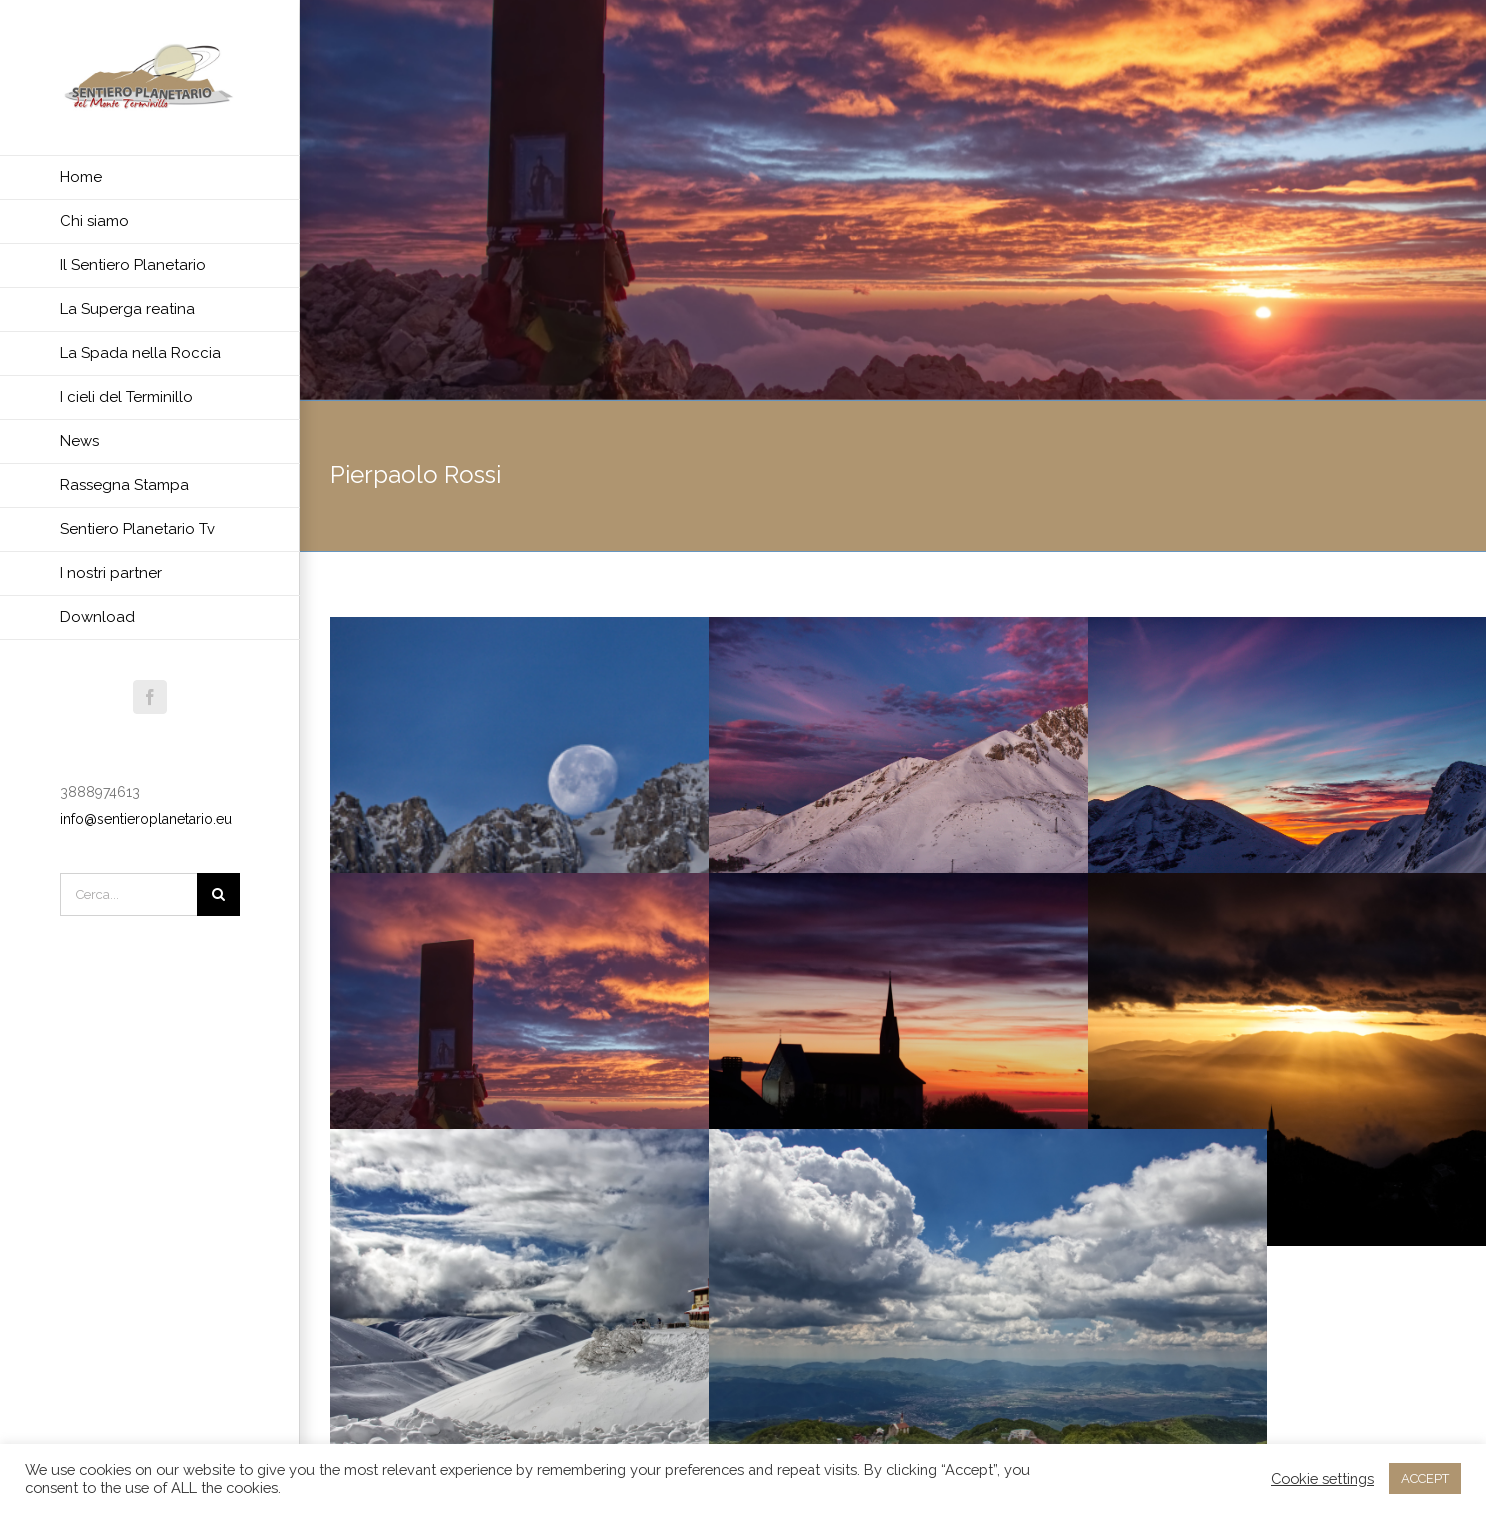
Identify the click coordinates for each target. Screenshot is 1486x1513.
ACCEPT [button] (1425, 1478)
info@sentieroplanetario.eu (146, 819)
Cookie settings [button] (1322, 1478)
